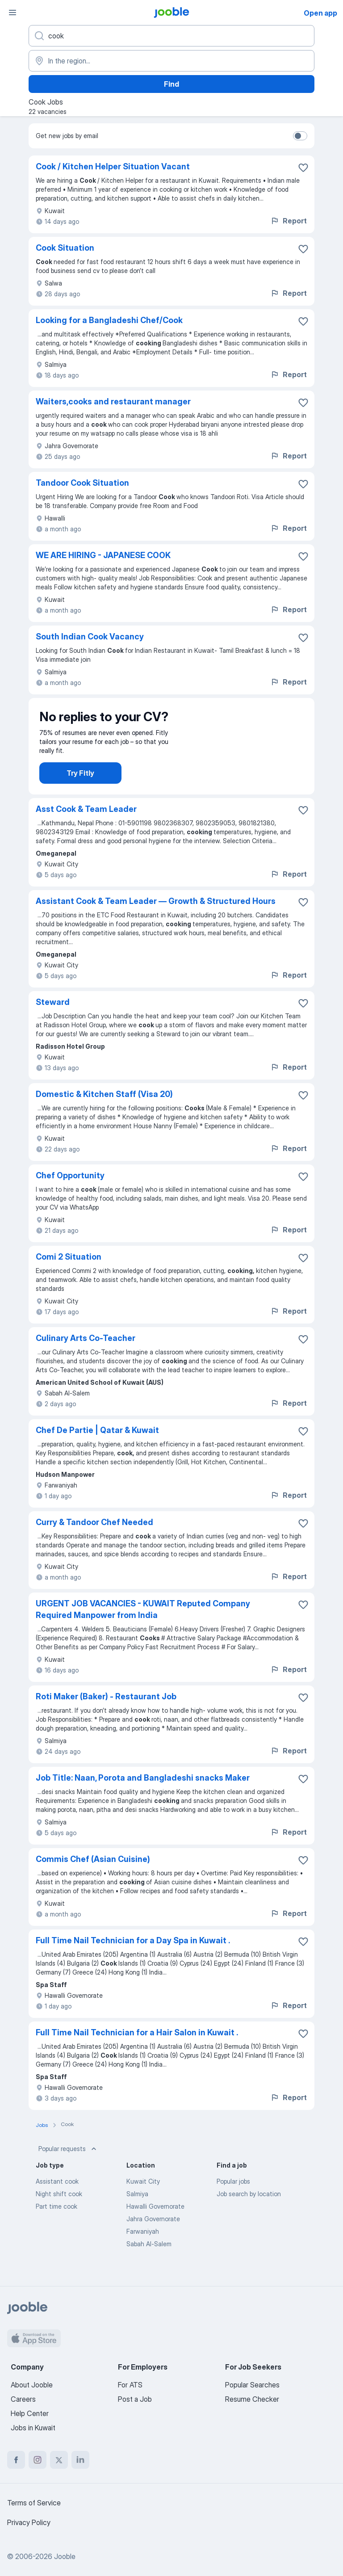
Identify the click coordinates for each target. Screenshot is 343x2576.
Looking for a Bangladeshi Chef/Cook (109, 320)
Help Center (30, 2413)
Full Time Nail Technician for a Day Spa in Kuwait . (133, 1956)
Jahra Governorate (153, 2235)
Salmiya (137, 2210)
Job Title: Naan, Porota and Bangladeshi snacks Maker (143, 1794)
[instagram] (37, 2460)
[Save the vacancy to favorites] (303, 167)
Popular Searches (252, 2384)
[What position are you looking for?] (171, 35)
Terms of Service (34, 2502)
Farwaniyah (142, 2247)
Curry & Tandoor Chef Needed (94, 1538)
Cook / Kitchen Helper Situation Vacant (113, 166)
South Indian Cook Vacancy (90, 636)
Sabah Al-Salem (149, 2260)
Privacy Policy (28, 2522)
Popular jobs (233, 2197)
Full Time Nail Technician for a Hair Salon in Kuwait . (137, 2048)
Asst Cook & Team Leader (86, 825)
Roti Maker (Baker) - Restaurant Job (106, 1712)
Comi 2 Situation (68, 1272)
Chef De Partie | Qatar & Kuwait (97, 1446)
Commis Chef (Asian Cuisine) (93, 1875)
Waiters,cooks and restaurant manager (113, 401)
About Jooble (32, 2384)
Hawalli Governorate (155, 2222)
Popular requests (68, 2164)
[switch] (300, 135)
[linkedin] (80, 2460)
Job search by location (249, 2210)
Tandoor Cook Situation (82, 482)
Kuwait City (143, 2197)
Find (171, 84)
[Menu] (12, 12)
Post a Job (135, 2399)
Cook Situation (65, 247)
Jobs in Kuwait (33, 2427)
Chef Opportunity (70, 1191)
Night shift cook (59, 2210)
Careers (23, 2399)
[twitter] (59, 2460)
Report (288, 220)
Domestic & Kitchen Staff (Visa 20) (104, 1110)
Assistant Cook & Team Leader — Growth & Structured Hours (156, 917)
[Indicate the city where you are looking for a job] (171, 60)
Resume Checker (252, 2399)
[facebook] (16, 2460)
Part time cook (56, 2222)
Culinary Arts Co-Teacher (85, 1354)
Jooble (64, 2556)
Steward (53, 1018)
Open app (320, 12)
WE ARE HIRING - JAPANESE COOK (103, 555)
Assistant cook (57, 2197)
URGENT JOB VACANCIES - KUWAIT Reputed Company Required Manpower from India (143, 1625)
